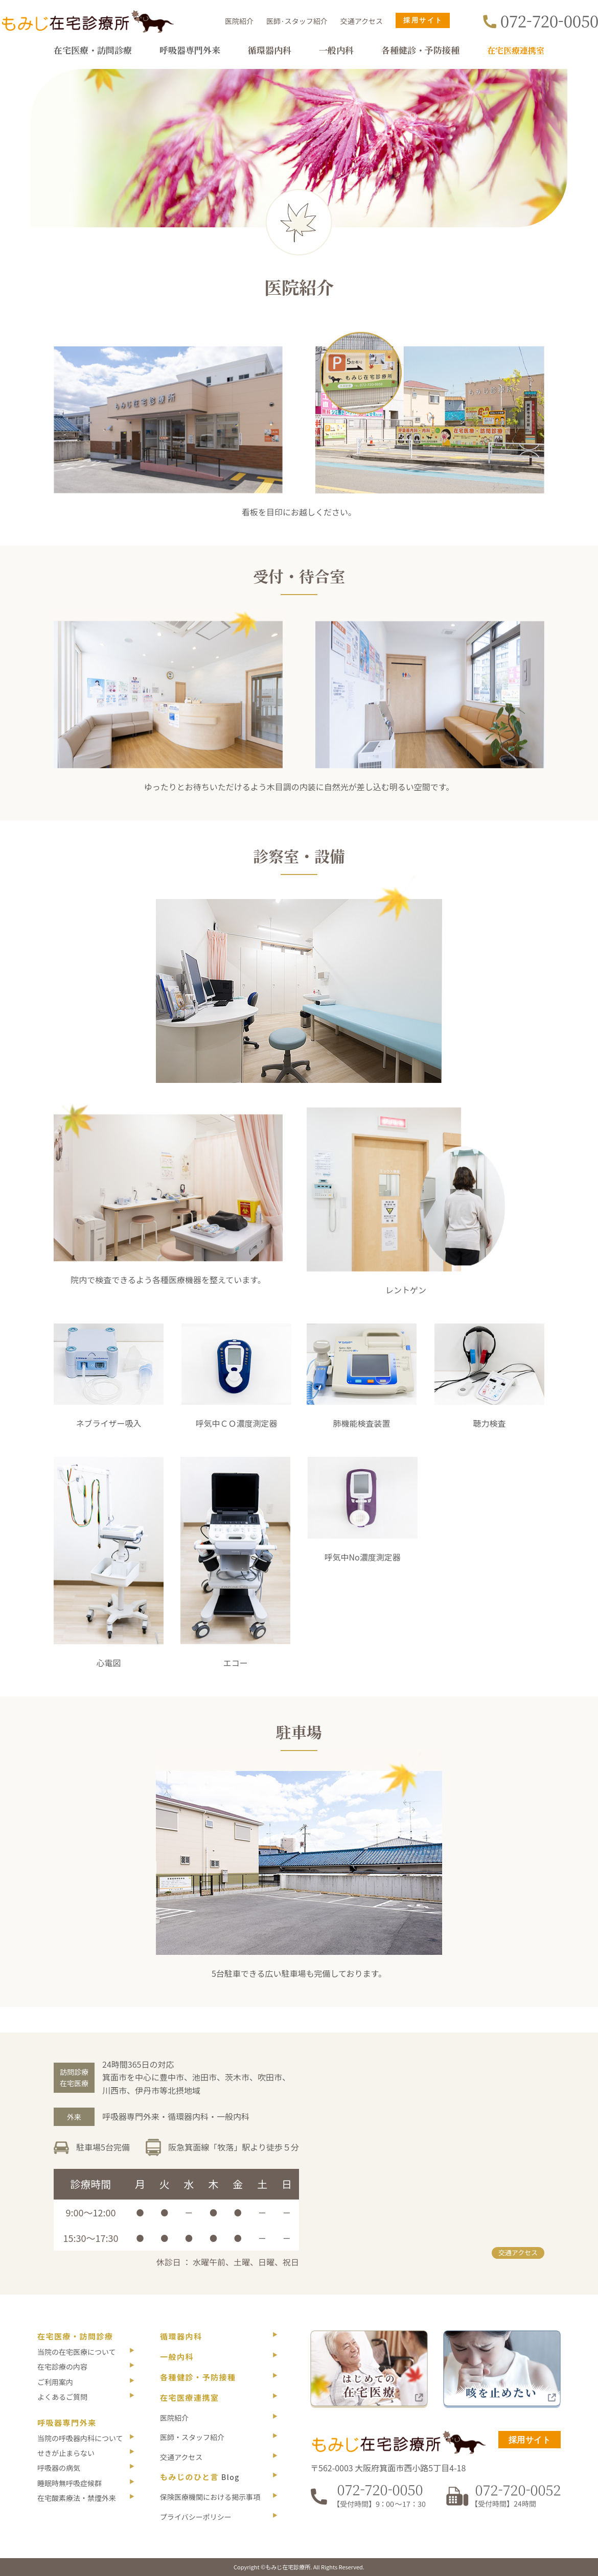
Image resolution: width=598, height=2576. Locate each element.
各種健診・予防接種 (420, 49)
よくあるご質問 (62, 2397)
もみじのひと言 (200, 2476)
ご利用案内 (55, 2382)
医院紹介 (239, 21)
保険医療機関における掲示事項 (210, 2497)
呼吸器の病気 (58, 2468)
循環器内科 (269, 49)
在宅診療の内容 (62, 2366)
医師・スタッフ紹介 (192, 2437)
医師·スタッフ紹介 (297, 21)
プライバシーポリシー (196, 2517)
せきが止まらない (66, 2453)
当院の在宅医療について (76, 2352)
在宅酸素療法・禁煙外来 (76, 2498)
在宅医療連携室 (515, 50)
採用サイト (529, 2440)
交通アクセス (361, 21)
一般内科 (336, 49)
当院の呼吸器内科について (80, 2438)
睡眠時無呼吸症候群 (69, 2483)
